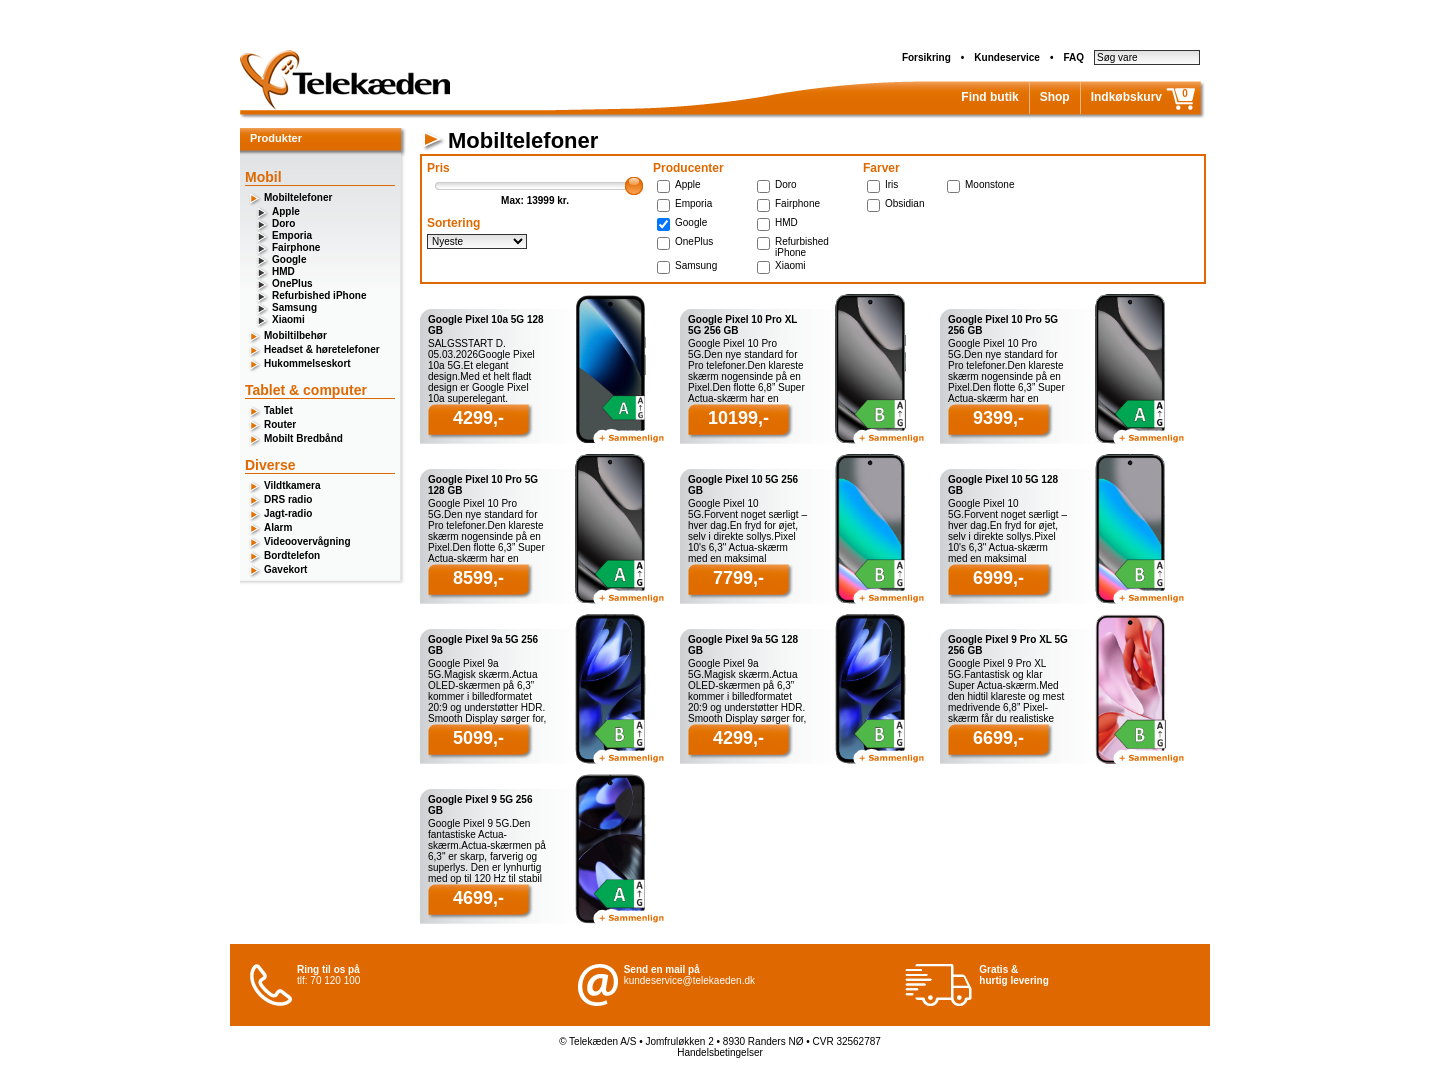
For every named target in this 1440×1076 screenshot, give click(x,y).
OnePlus (292, 283)
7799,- (738, 578)
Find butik (989, 97)
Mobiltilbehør (295, 335)
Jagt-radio (288, 513)
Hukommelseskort (307, 363)
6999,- (998, 578)
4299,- (478, 418)
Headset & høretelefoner (322, 349)
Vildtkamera (292, 485)
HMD (283, 271)
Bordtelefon (292, 555)
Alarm (278, 527)
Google (289, 259)
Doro (283, 223)
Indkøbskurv (1126, 97)
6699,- (998, 738)
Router (280, 424)
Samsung (294, 307)
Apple (286, 211)
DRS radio (288, 499)
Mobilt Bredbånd (303, 438)
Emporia (292, 235)
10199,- (738, 418)
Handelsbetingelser (720, 1052)
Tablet (278, 410)
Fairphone (296, 247)
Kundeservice (1007, 57)
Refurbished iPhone (319, 295)
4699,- (478, 898)
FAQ (1073, 57)
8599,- (478, 578)
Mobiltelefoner (298, 197)
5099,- (478, 738)
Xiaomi (288, 319)
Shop (1055, 97)
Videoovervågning (307, 541)
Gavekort (285, 569)
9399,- (998, 418)
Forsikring (926, 57)
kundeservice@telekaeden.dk (689, 980)
